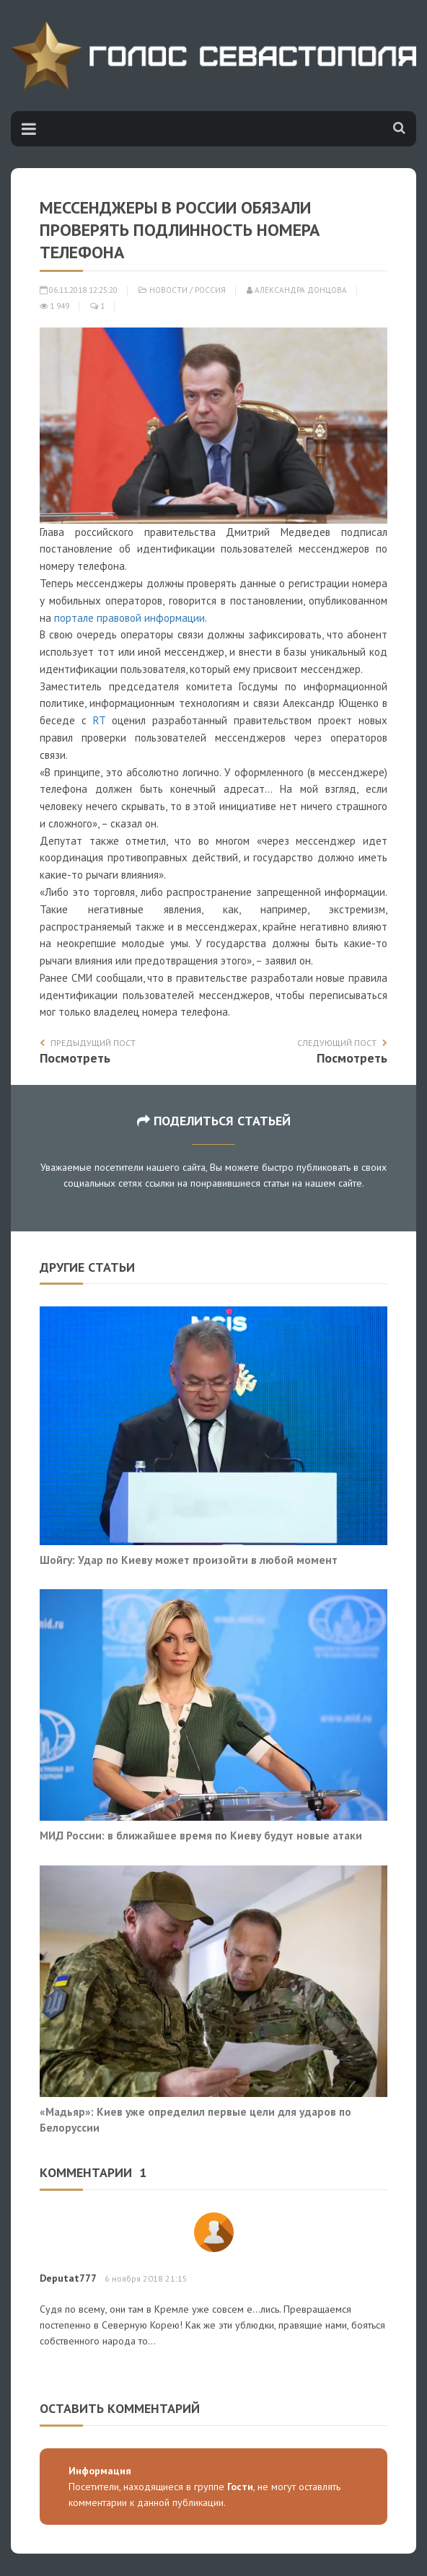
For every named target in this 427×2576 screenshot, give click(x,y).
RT (99, 720)
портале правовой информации (129, 618)
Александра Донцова (297, 290)
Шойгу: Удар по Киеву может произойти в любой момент (189, 1559)
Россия (210, 290)
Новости (168, 290)
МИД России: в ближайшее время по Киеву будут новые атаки (201, 1835)
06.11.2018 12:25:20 (79, 290)
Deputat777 (68, 2278)
